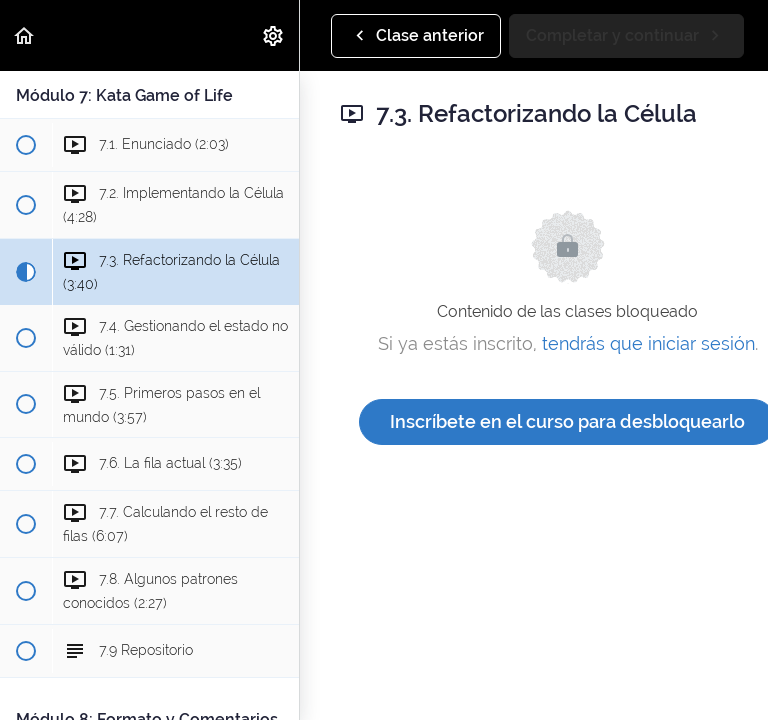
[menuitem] (274, 35)
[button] (25, 35)
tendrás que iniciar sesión (648, 343)
